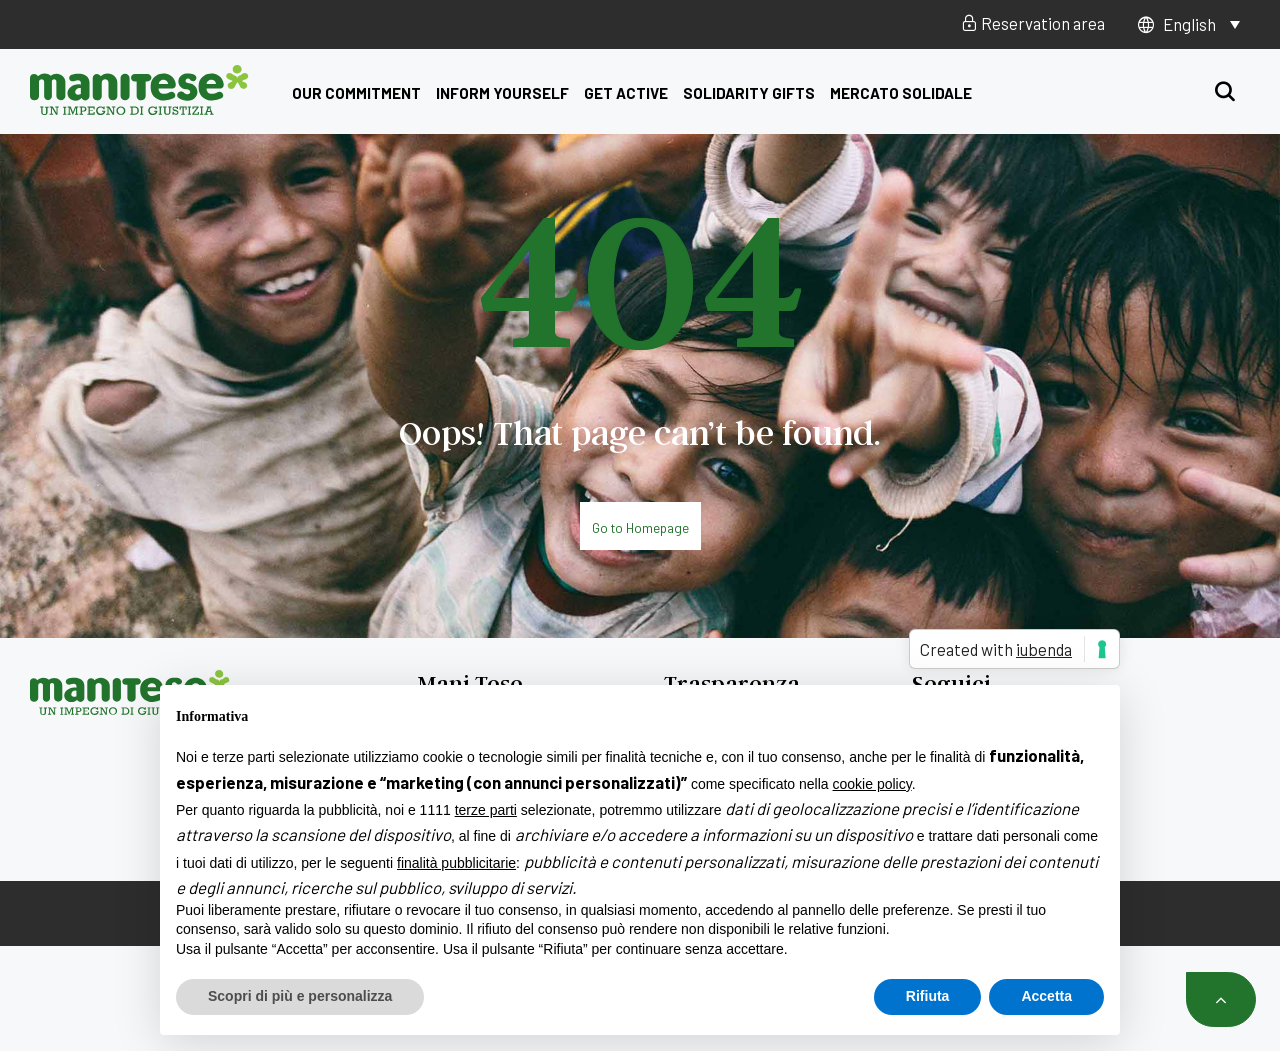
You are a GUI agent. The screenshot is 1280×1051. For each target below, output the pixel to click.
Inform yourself (502, 93)
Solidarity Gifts (749, 93)
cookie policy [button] (872, 784)
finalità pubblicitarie (456, 863)
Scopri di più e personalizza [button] (300, 996)
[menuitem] (1201, 24)
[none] (1201, 24)
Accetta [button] (1046, 996)
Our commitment (356, 93)
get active (626, 93)
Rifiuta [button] (928, 996)
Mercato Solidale (901, 93)
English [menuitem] (1189, 24)
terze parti (486, 810)
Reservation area (1033, 23)
